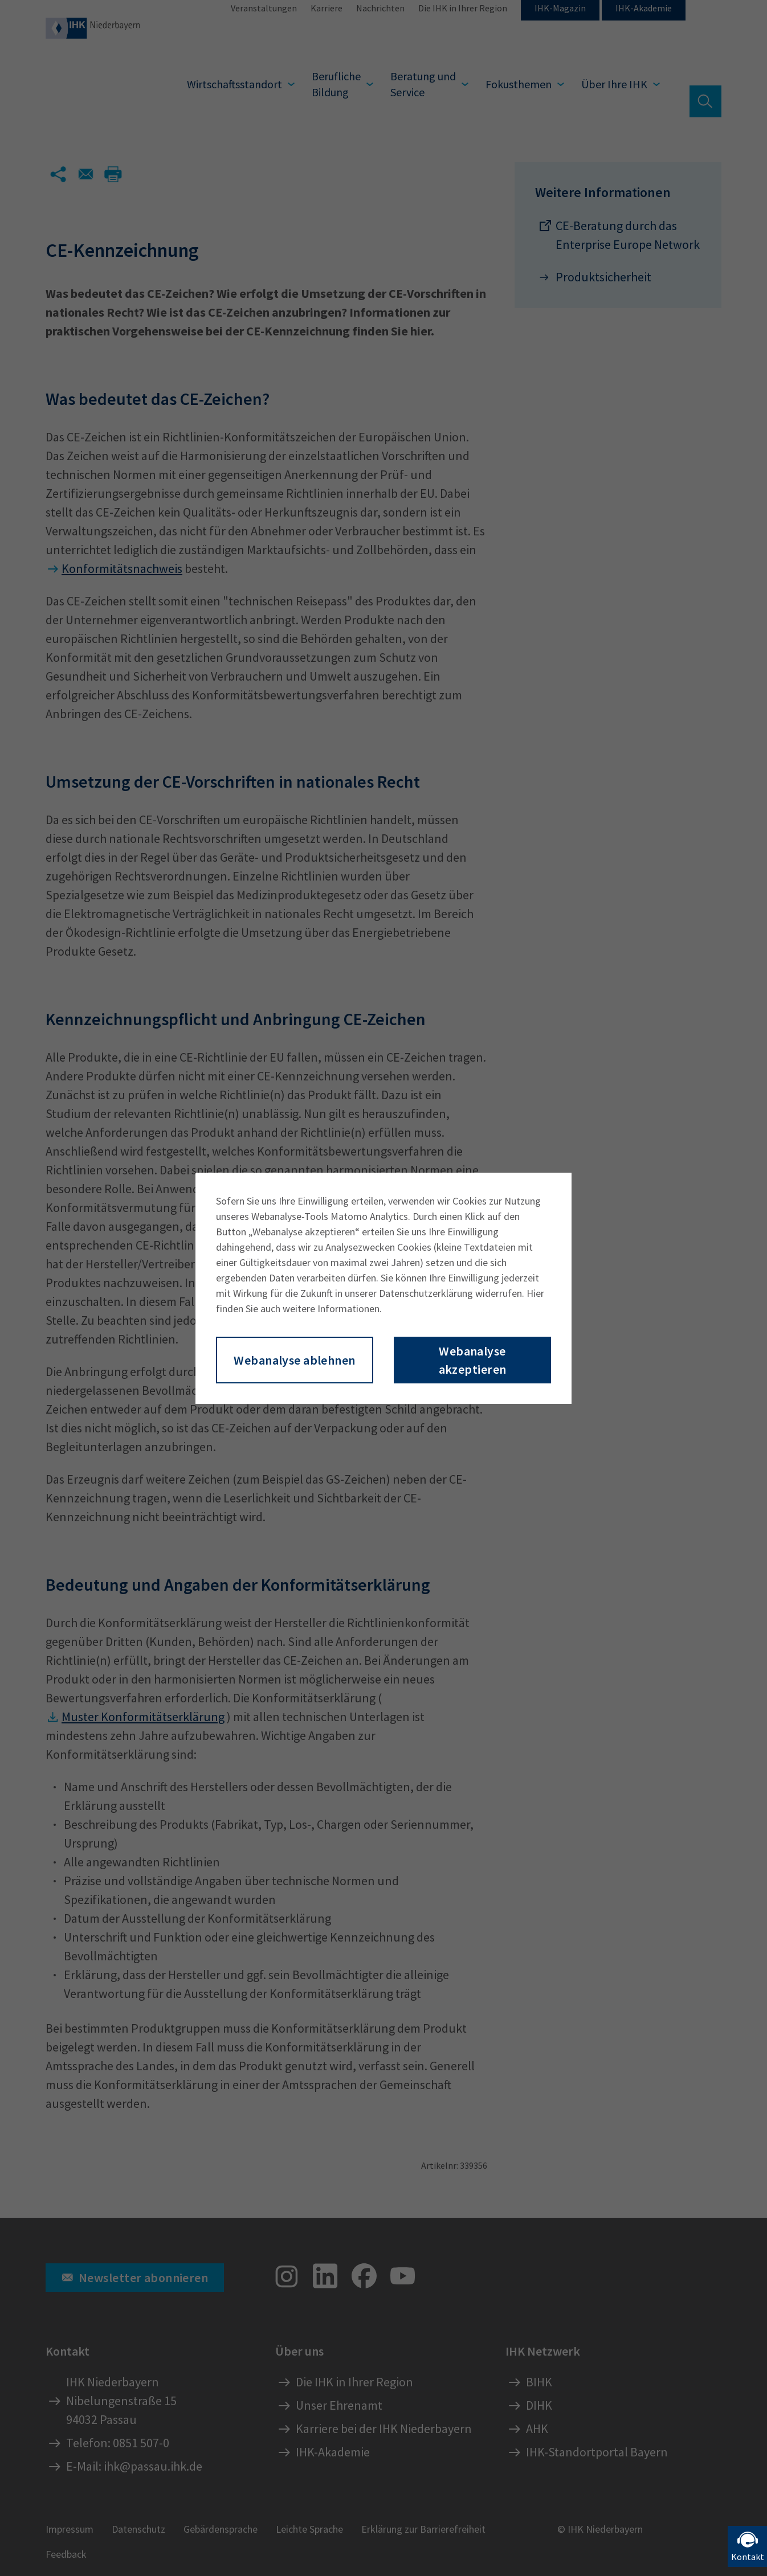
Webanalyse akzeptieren (473, 1360)
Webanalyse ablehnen (294, 1360)
